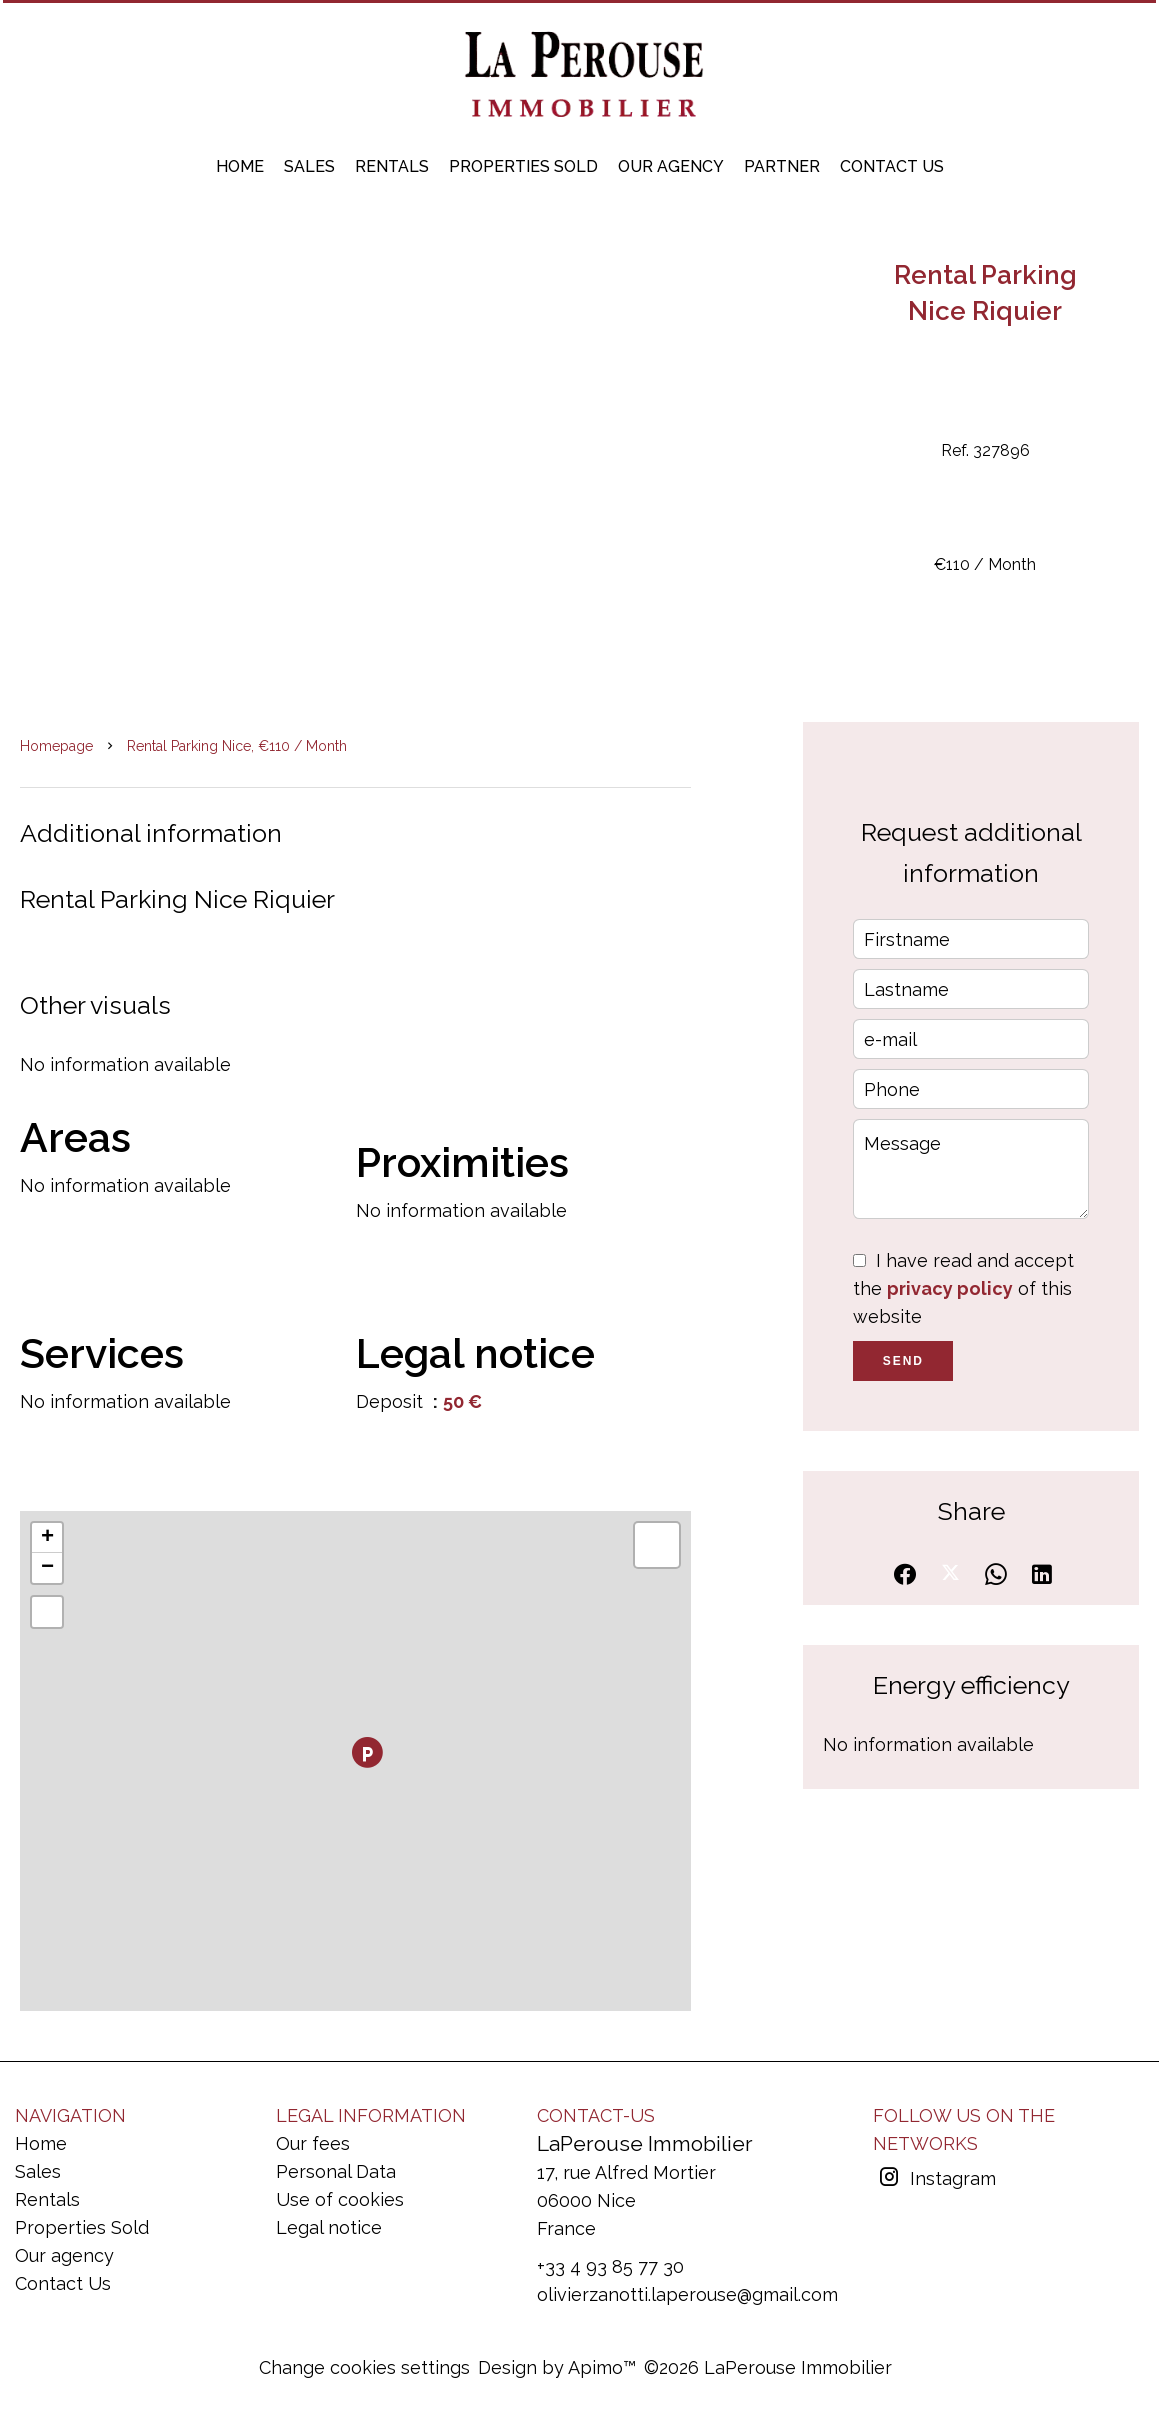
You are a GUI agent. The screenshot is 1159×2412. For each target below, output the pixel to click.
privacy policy (950, 1288)
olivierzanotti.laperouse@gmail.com (687, 2294)
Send (903, 1361)
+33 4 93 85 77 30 (610, 2266)
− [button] (47, 1568)
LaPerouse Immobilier (645, 2143)
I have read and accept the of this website (963, 1288)
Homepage (56, 746)
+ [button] (47, 1538)
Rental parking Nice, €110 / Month (237, 746)
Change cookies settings (364, 2367)
